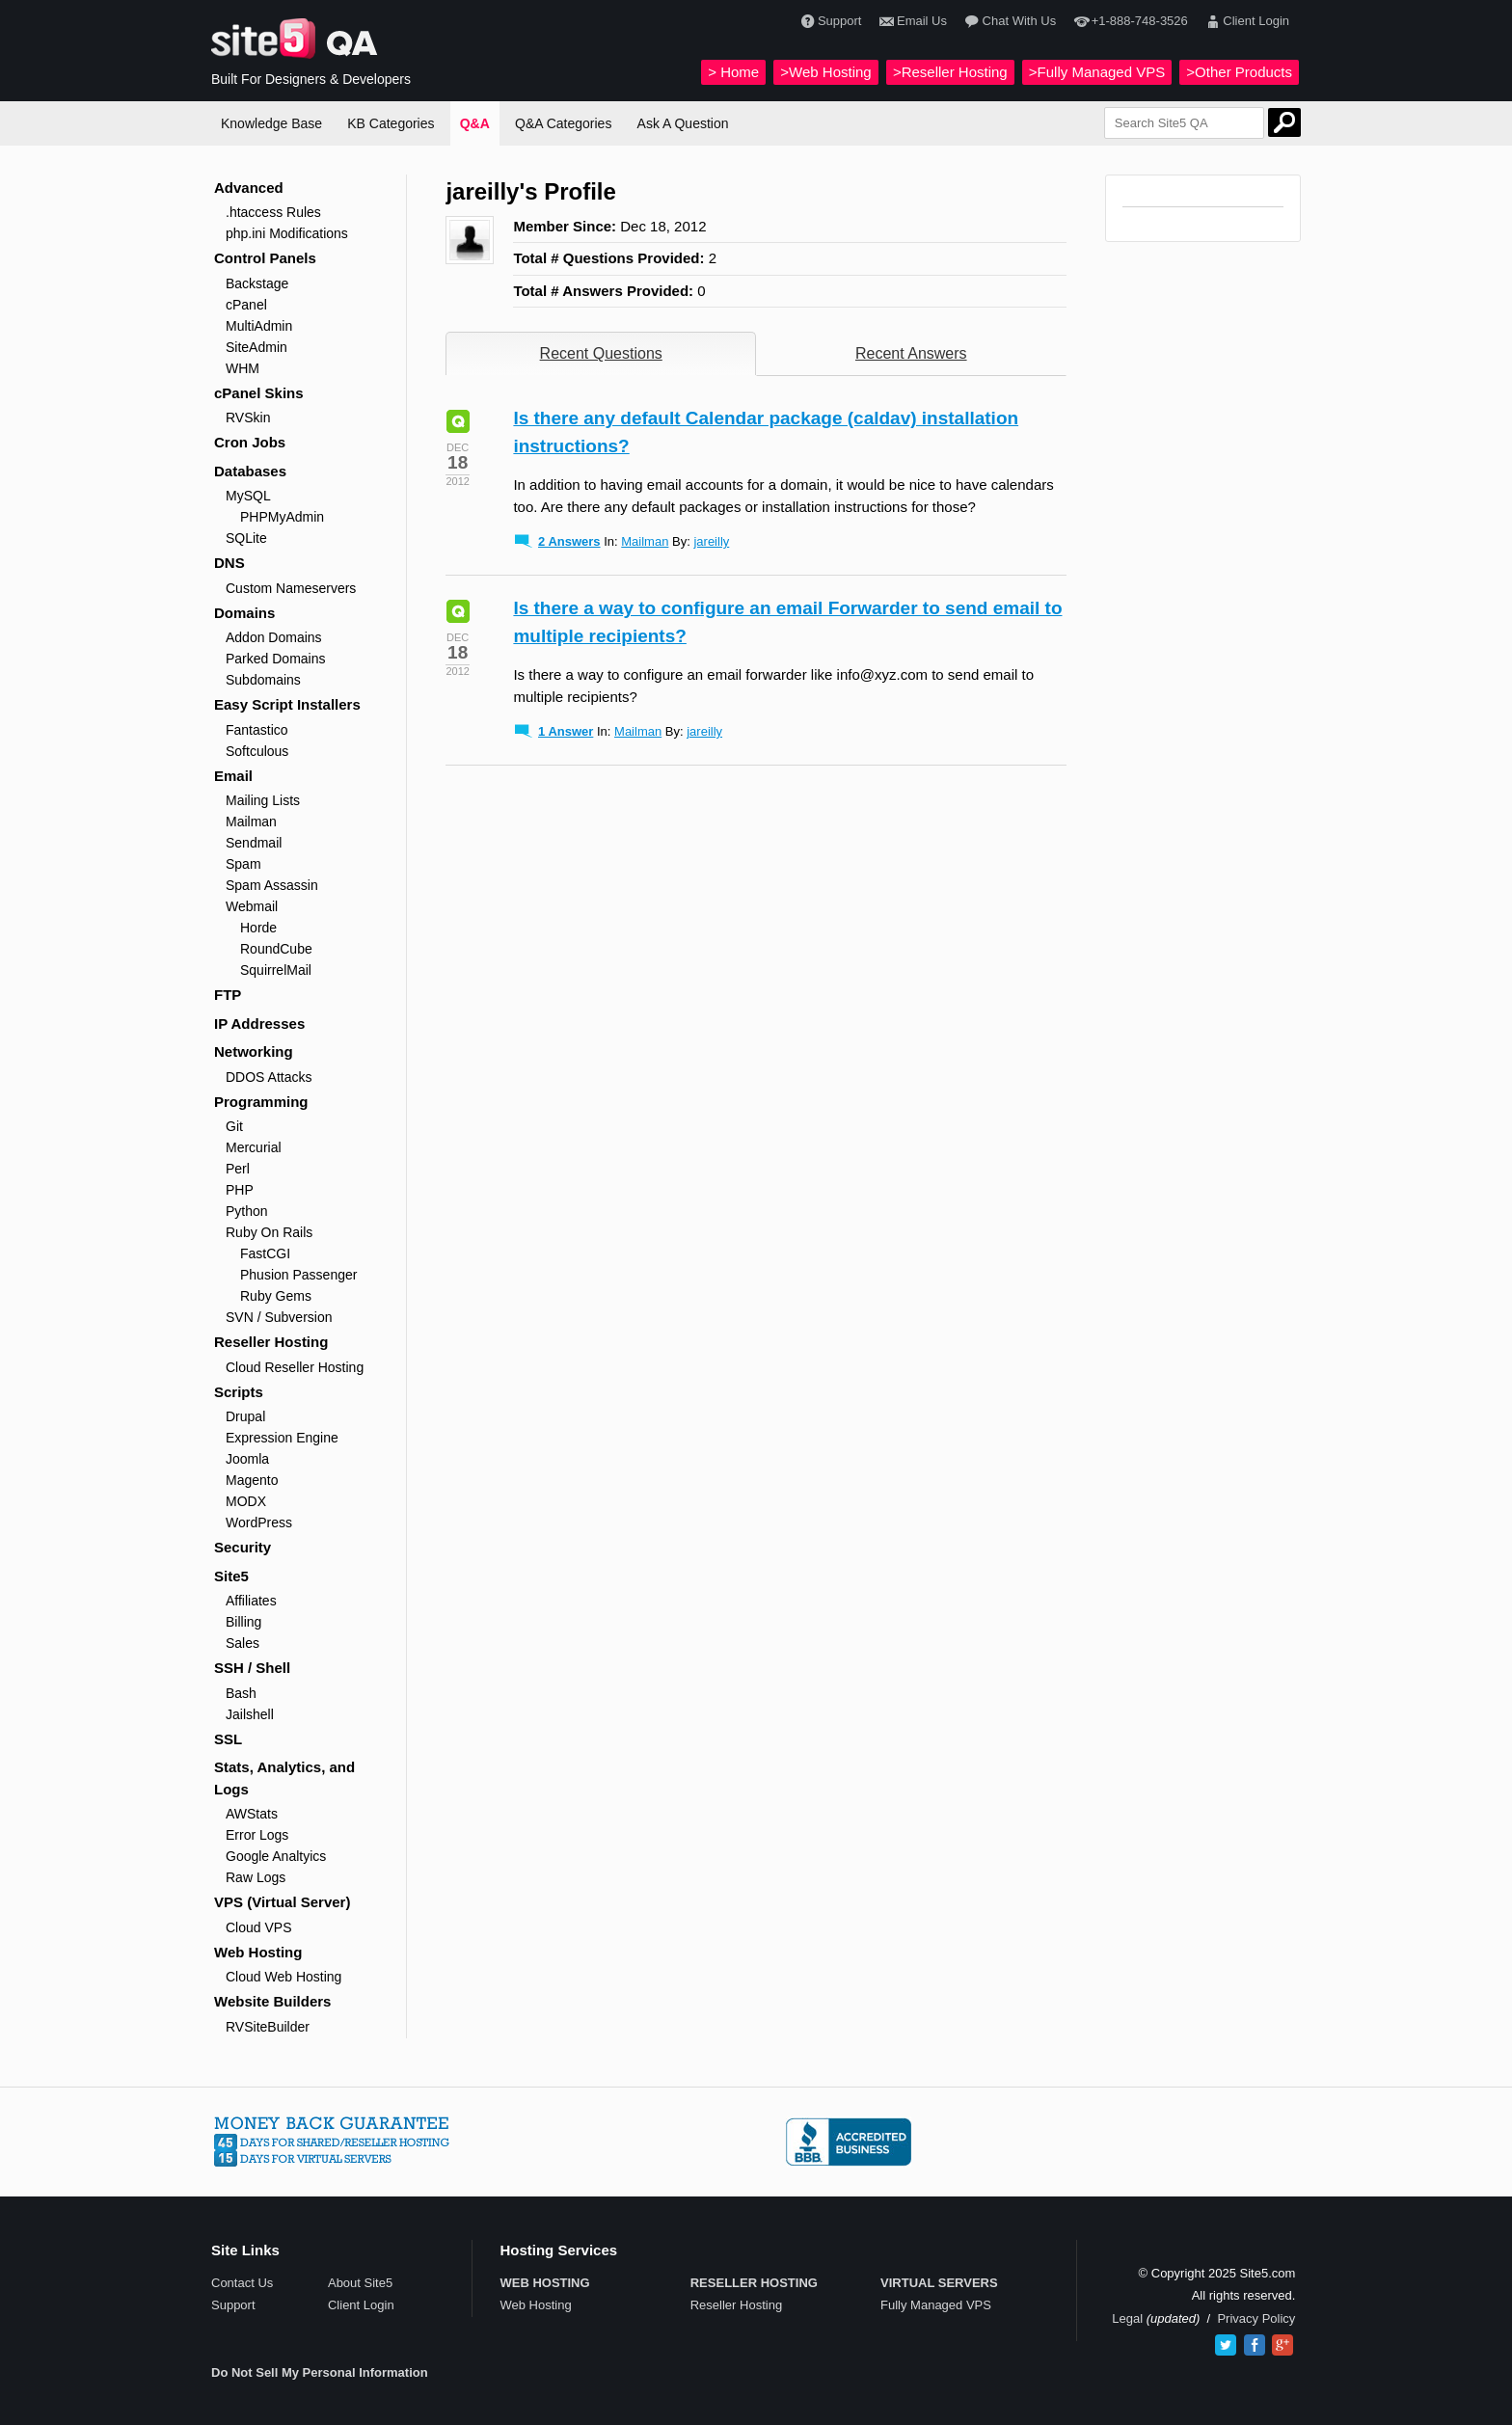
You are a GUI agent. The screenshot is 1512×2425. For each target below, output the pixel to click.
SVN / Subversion (279, 1317)
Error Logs (257, 1835)
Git (234, 1126)
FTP (227, 994)
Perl (238, 1168)
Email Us (911, 21)
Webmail (252, 906)
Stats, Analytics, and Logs (284, 1778)
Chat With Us (1008, 21)
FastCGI (265, 1253)
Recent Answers (911, 353)
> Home (733, 72)
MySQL (248, 495)
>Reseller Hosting (950, 72)
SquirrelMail (275, 970)
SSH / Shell (252, 1667)
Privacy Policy (1256, 2318)
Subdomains (263, 679)
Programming (261, 1101)
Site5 (231, 1576)
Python (247, 1211)
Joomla (247, 1459)
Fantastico (257, 730)
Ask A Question (683, 123)
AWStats (252, 1813)
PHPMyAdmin (282, 517)
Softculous (257, 751)
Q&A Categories (563, 123)
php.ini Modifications (287, 233)
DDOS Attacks (268, 1077)
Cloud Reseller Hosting (295, 1367)
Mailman (251, 821)
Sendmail (254, 842)
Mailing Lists (263, 800)
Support (829, 21)
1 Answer (565, 731)
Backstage (257, 283)
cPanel (246, 304)
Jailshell (250, 1714)
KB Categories (390, 123)
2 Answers (569, 541)
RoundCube (276, 949)
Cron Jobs (249, 442)
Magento (252, 1480)
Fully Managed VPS (935, 2305)
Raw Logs (255, 1877)
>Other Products (1239, 72)
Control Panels (265, 258)
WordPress (259, 1522)
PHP (240, 1190)
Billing (243, 1622)
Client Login (1245, 21)
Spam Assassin (272, 885)
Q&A (475, 123)
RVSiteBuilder (268, 2026)
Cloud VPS (258, 1927)
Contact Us (242, 2283)
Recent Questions (601, 353)
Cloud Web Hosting (283, 1976)
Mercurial (254, 1147)
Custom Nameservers (291, 588)
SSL (228, 1739)
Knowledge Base (271, 123)
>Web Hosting (825, 72)
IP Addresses (259, 1023)
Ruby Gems (275, 1296)
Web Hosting (258, 1952)
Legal (1127, 2318)
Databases (250, 471)
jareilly (711, 541)
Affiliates (251, 1600)
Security (242, 1547)
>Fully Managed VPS (1097, 72)
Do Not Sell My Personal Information (319, 2372)
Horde (258, 927)
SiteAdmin (256, 347)
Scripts (238, 1392)
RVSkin (248, 417)
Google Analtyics (276, 1856)
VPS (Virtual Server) (282, 1902)
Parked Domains (276, 658)
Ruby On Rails (269, 1232)
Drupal (245, 1416)
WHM (242, 368)
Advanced (249, 187)
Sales (242, 1643)
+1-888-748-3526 (1128, 21)
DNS (229, 562)
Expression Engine (282, 1437)
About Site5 (360, 2283)
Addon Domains (274, 637)
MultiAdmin (259, 326)
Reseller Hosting (271, 1342)
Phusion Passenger (298, 1274)
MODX (246, 1501)
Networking (253, 1051)
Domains (244, 613)
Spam (243, 864)
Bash (241, 1693)
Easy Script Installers (287, 704)
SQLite (246, 538)
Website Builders (272, 2001)
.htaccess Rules (273, 212)
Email (233, 776)
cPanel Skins (259, 393)
